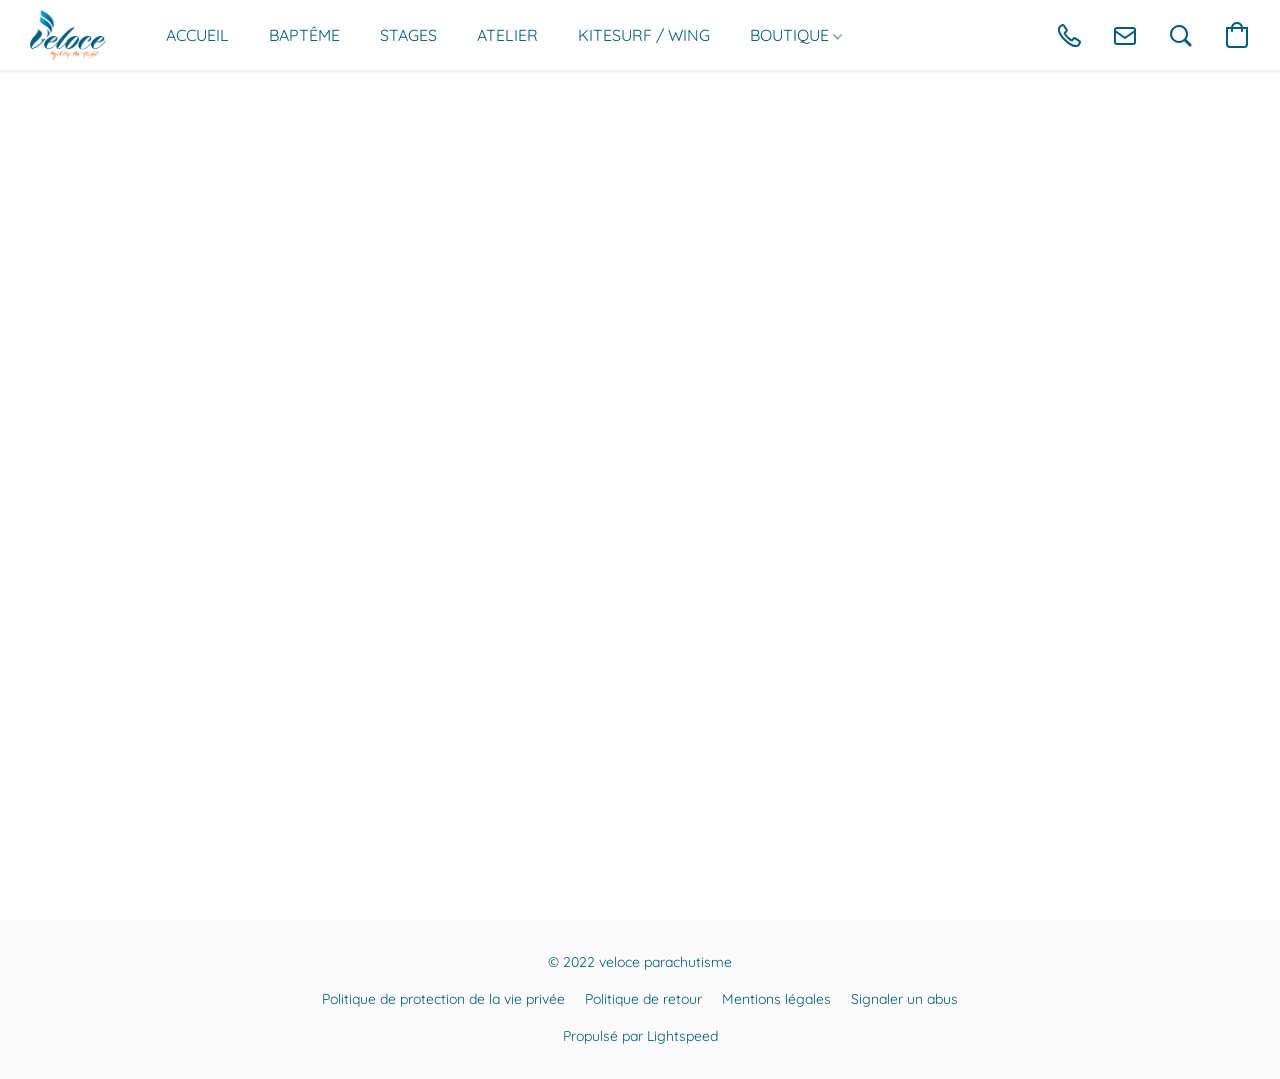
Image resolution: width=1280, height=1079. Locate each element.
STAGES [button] (408, 35)
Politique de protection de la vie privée (443, 999)
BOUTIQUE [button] (796, 35)
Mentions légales (776, 999)
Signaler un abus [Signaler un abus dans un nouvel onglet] (904, 999)
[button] (68, 35)
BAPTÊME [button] (304, 35)
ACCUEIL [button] (197, 35)
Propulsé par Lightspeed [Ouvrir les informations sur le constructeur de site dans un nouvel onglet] (640, 1036)
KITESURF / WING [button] (644, 35)
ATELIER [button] (507, 35)
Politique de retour (643, 999)
